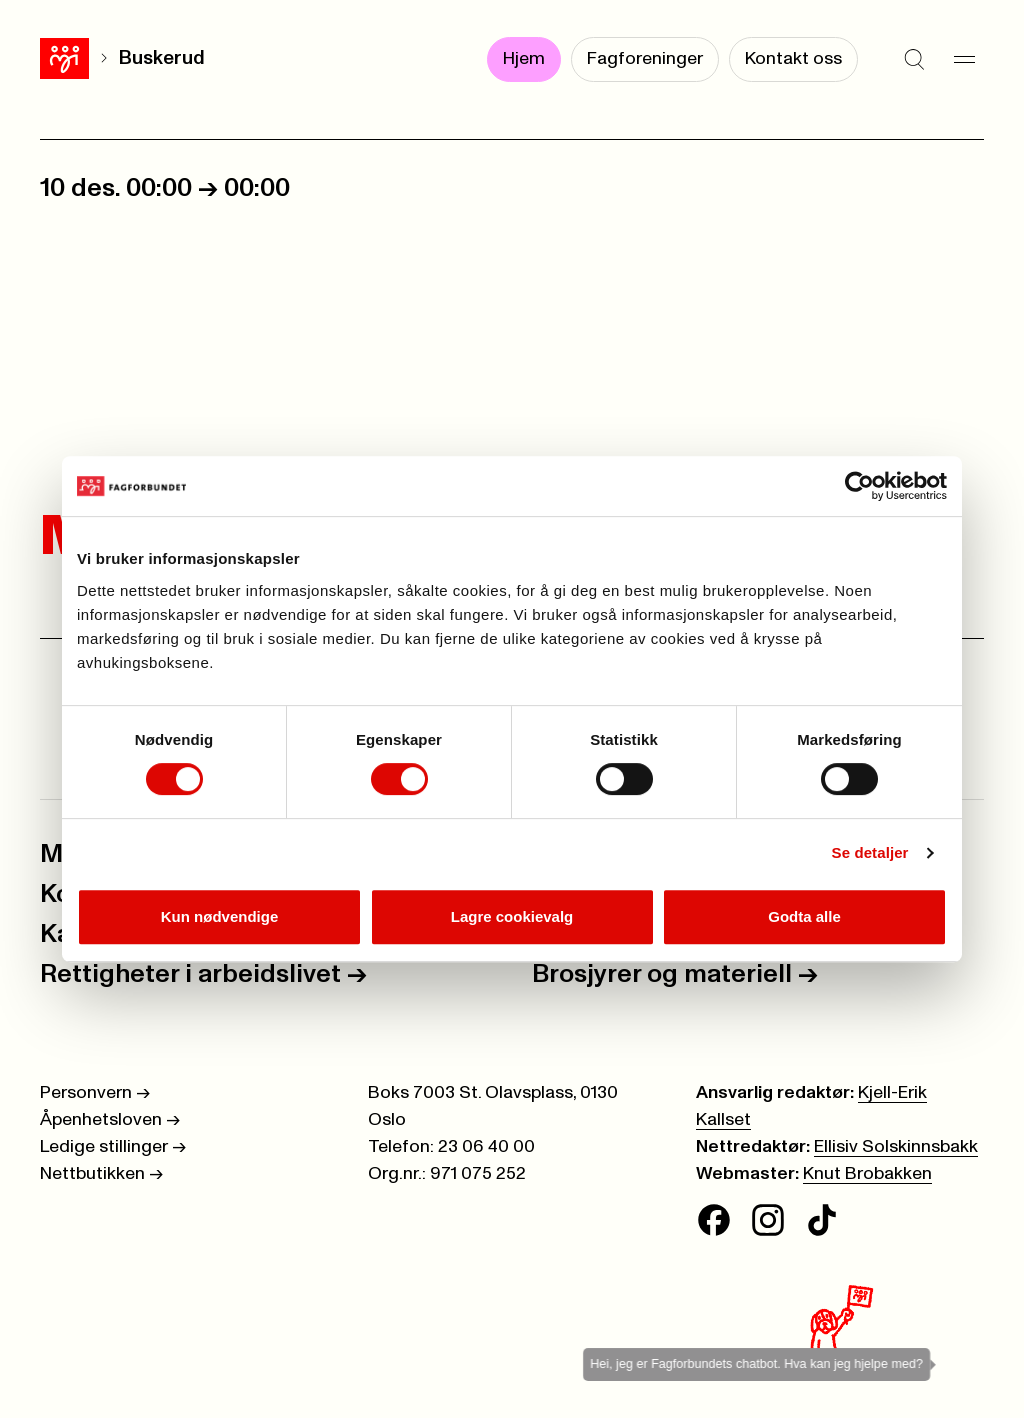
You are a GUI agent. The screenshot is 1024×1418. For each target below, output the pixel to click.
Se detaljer (870, 852)
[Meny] (964, 60)
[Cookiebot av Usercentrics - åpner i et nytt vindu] (859, 486)
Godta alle (804, 916)
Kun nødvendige (220, 916)
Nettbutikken (101, 1174)
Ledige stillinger (113, 1147)
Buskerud (162, 58)
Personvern (95, 1093)
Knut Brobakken (867, 1174)
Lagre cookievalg (512, 916)
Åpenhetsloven (110, 1120)
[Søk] (914, 60)
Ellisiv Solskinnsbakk (896, 1147)
